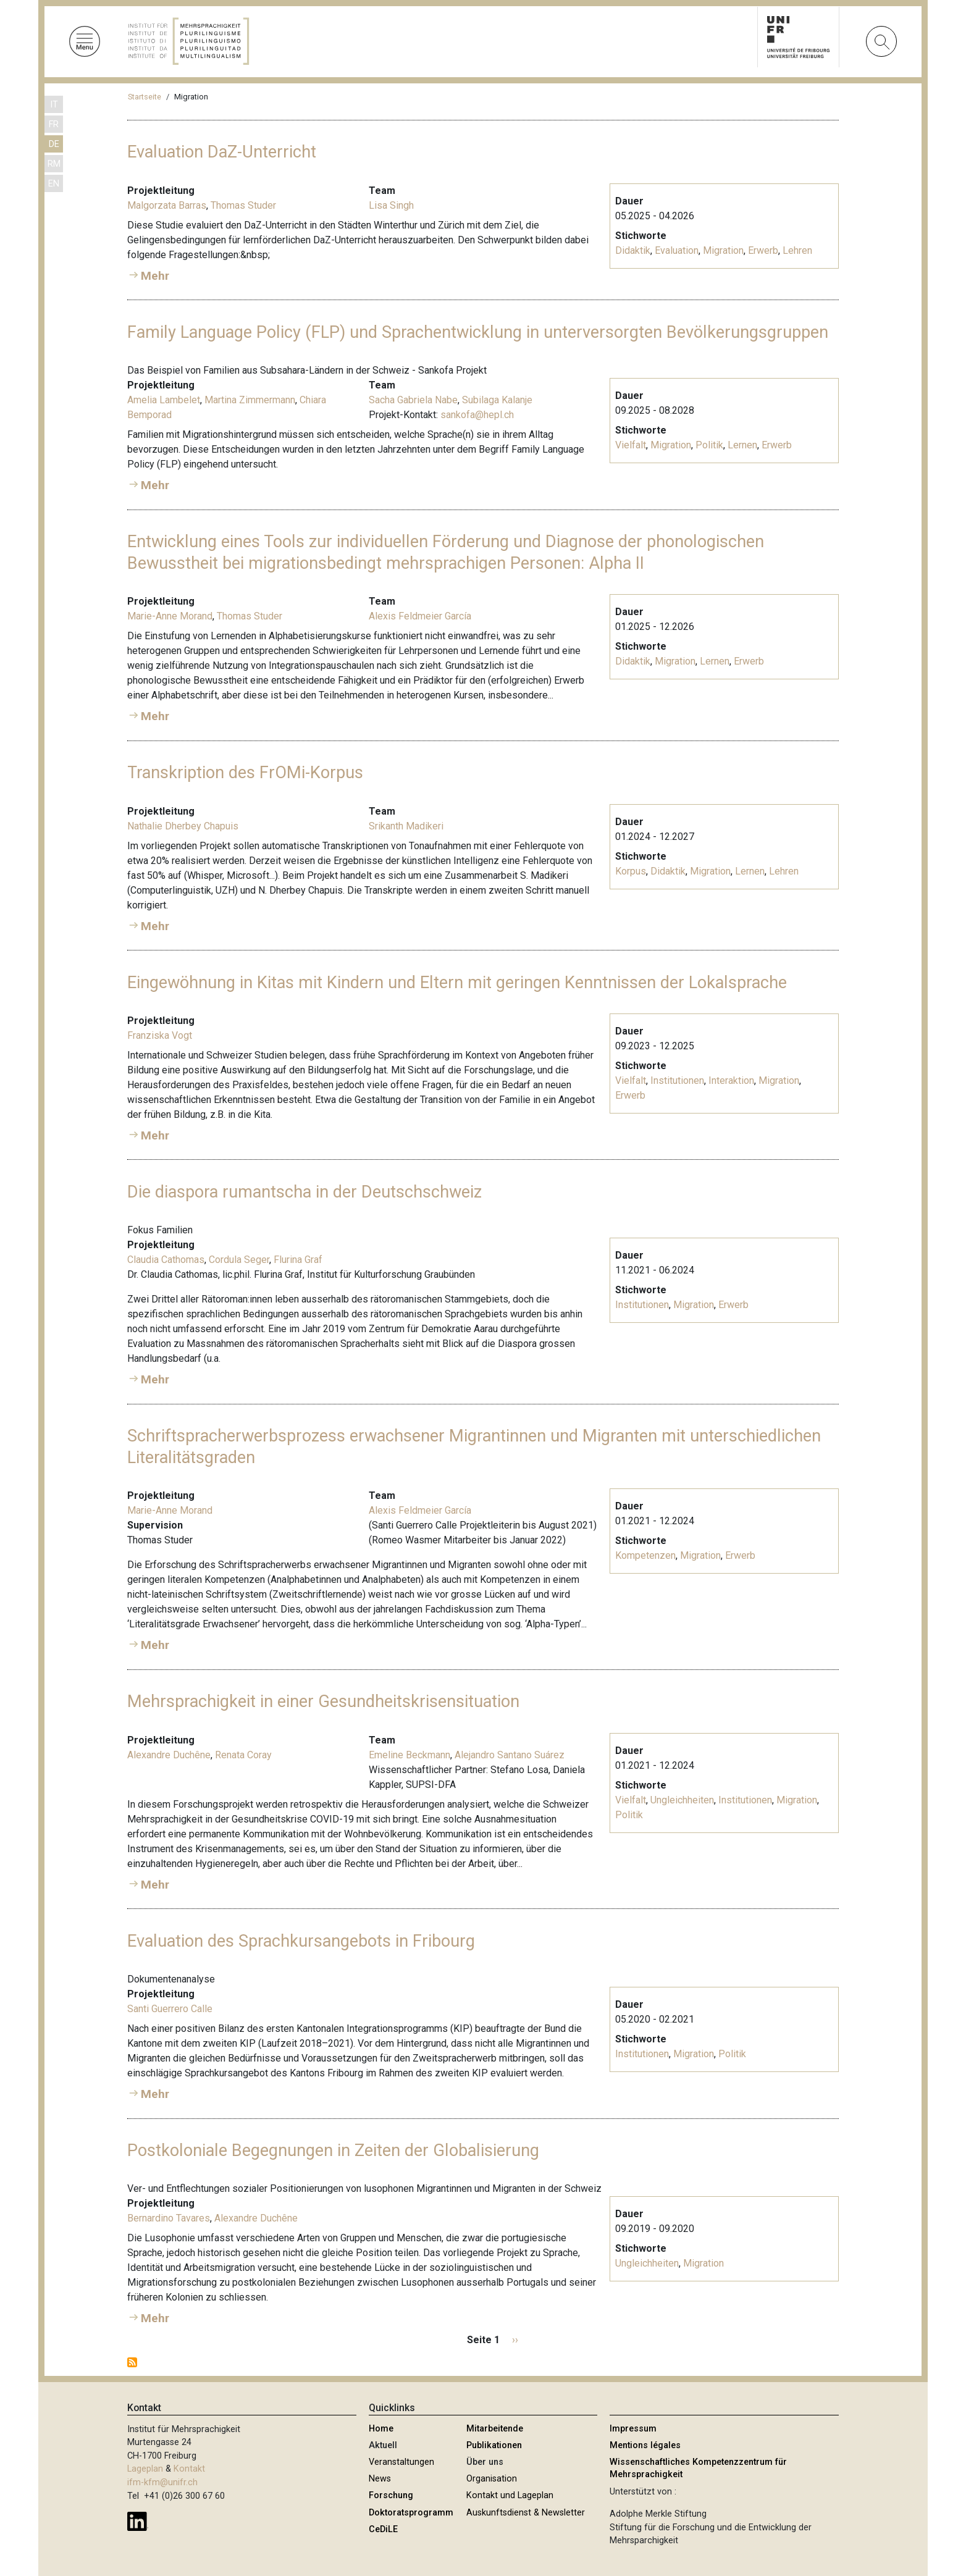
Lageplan (145, 2469)
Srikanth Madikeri (406, 826)
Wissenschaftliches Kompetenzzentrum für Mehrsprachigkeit (698, 2468)
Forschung (391, 2495)
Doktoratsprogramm (411, 2512)
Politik (709, 445)
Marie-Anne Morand (169, 616)
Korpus (630, 871)
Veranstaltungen (401, 2462)
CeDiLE (383, 2529)
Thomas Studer (243, 205)
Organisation (491, 2478)
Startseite (144, 96)
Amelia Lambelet (163, 400)
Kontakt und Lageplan (509, 2495)
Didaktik (632, 250)
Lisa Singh (391, 205)
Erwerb (763, 250)
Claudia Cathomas (165, 1259)
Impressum (633, 2428)
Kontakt (189, 2469)
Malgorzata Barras (166, 205)
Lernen (742, 445)
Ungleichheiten (682, 1800)
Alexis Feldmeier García (420, 616)
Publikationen (494, 2445)
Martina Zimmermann (249, 400)
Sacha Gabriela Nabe (413, 400)
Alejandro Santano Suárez (510, 1755)
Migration (723, 250)
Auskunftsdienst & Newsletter (525, 2512)
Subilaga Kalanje (497, 400)
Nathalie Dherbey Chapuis (182, 826)
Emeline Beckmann (409, 1755)
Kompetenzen (645, 1555)
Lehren (797, 250)
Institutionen (677, 1080)
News (380, 2478)
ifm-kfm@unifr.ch (162, 2482)
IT (54, 104)
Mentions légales (645, 2445)
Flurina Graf (298, 1259)
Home (381, 2428)
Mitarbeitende (494, 2428)
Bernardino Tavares (168, 2218)
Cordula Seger (239, 1259)
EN (53, 183)
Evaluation (677, 250)
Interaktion (731, 1080)
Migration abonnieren (132, 2362)
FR (54, 124)
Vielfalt (630, 445)
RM (54, 164)
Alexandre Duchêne (169, 1755)
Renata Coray (243, 1755)
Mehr (155, 276)
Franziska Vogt (159, 1035)
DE (54, 144)
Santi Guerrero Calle (169, 2009)
